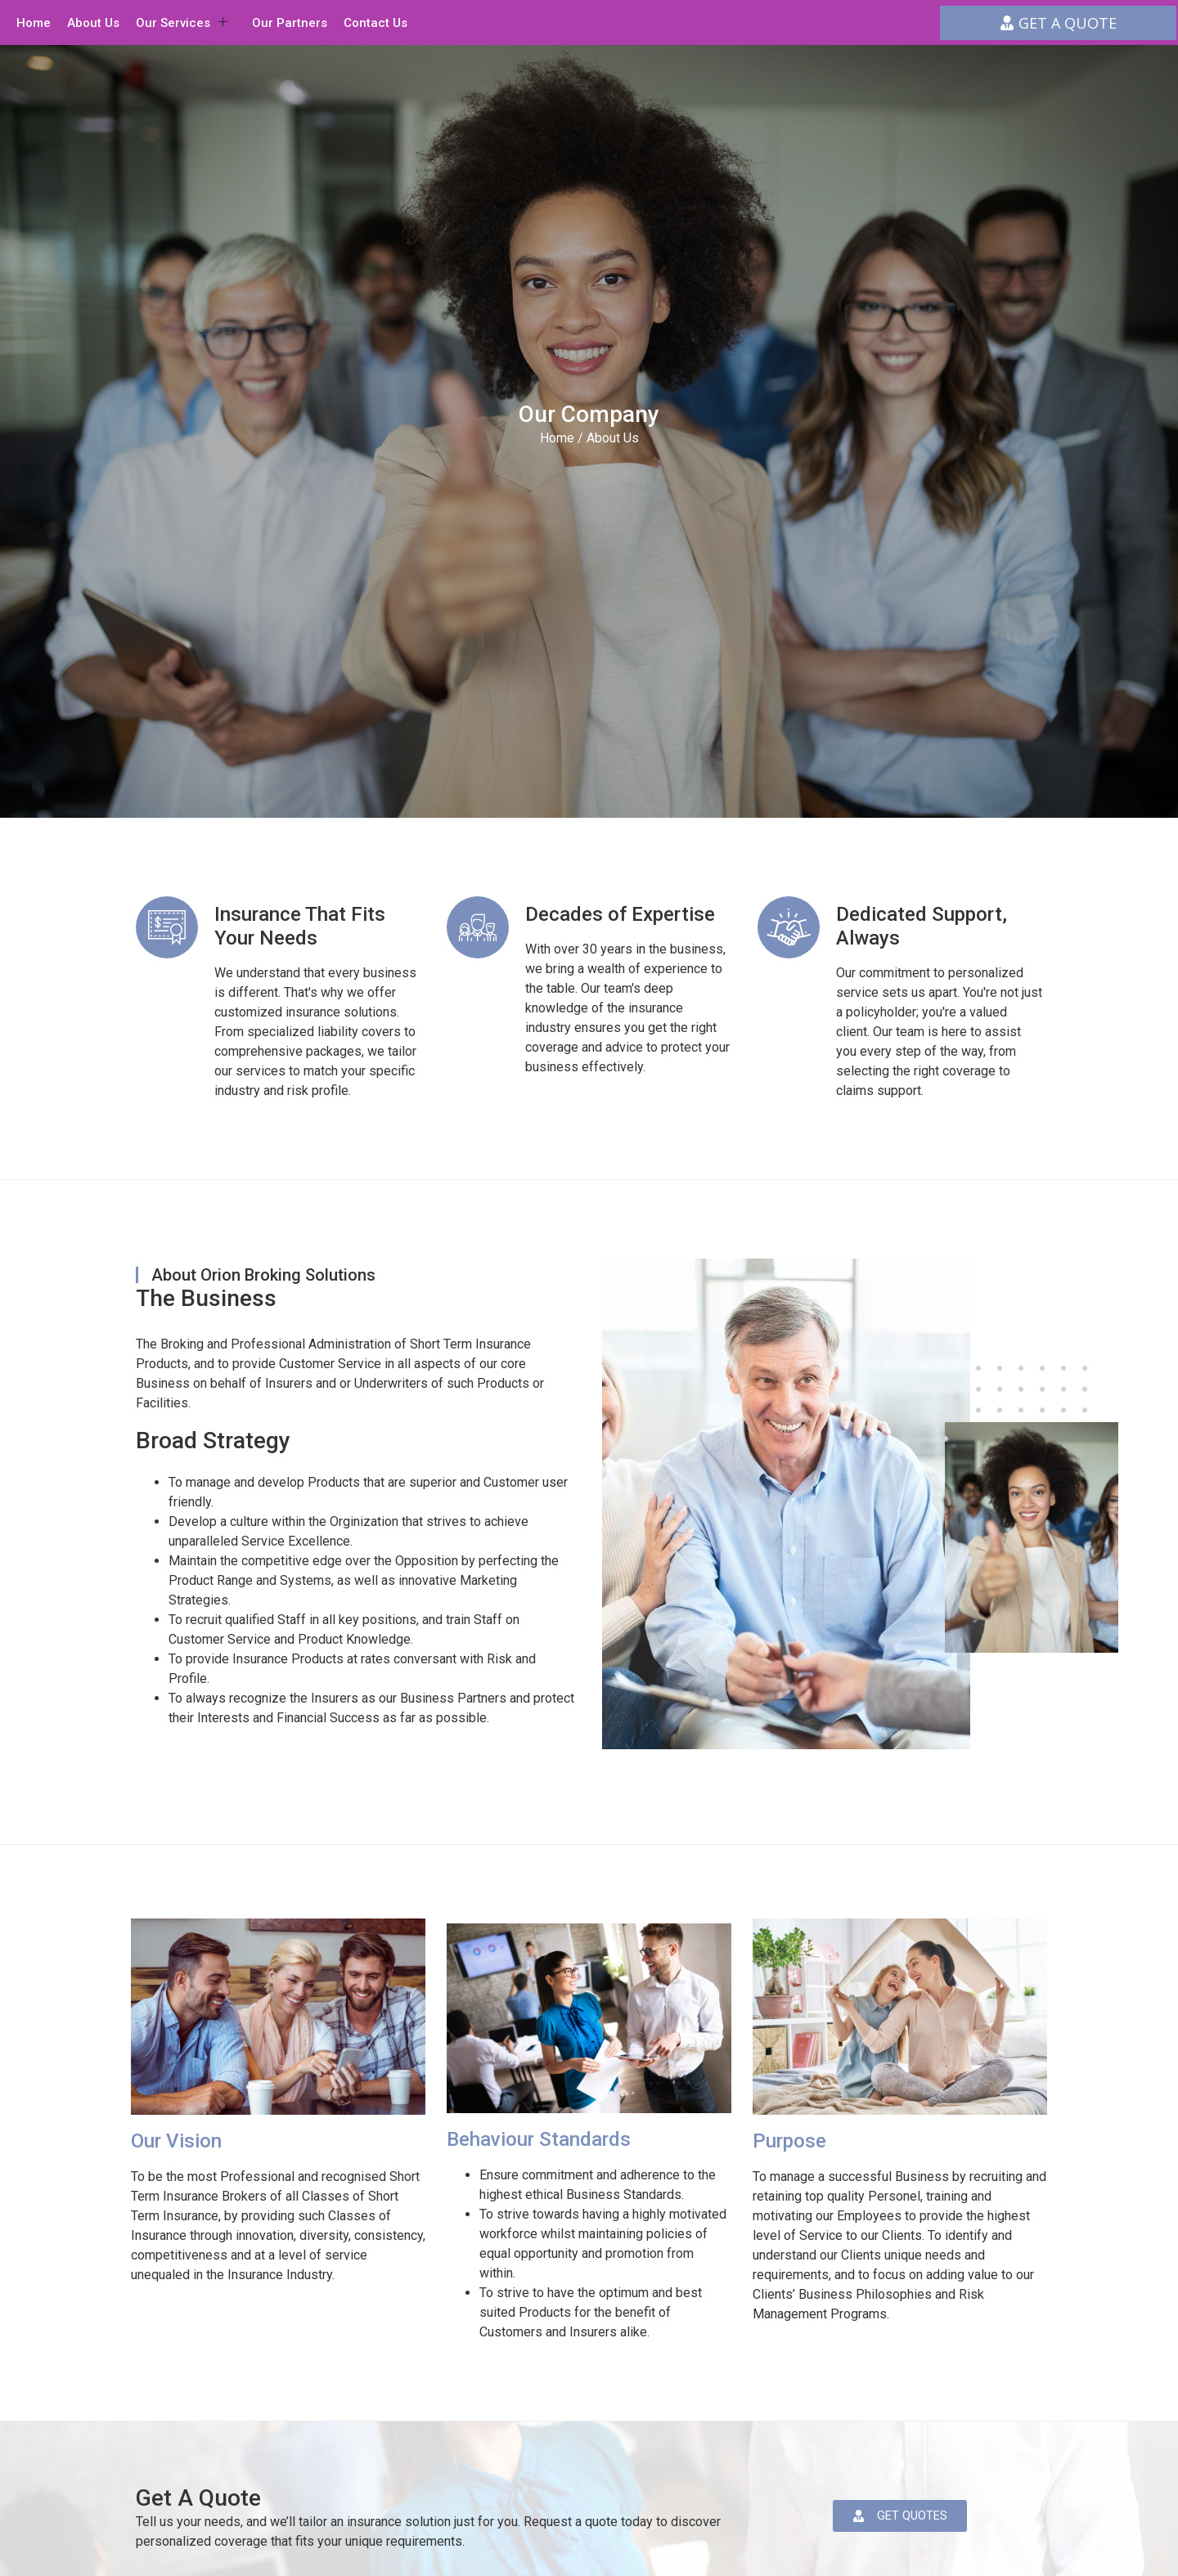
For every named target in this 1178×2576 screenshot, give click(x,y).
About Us (93, 23)
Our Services (181, 23)
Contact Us (375, 23)
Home (33, 23)
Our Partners (289, 23)
